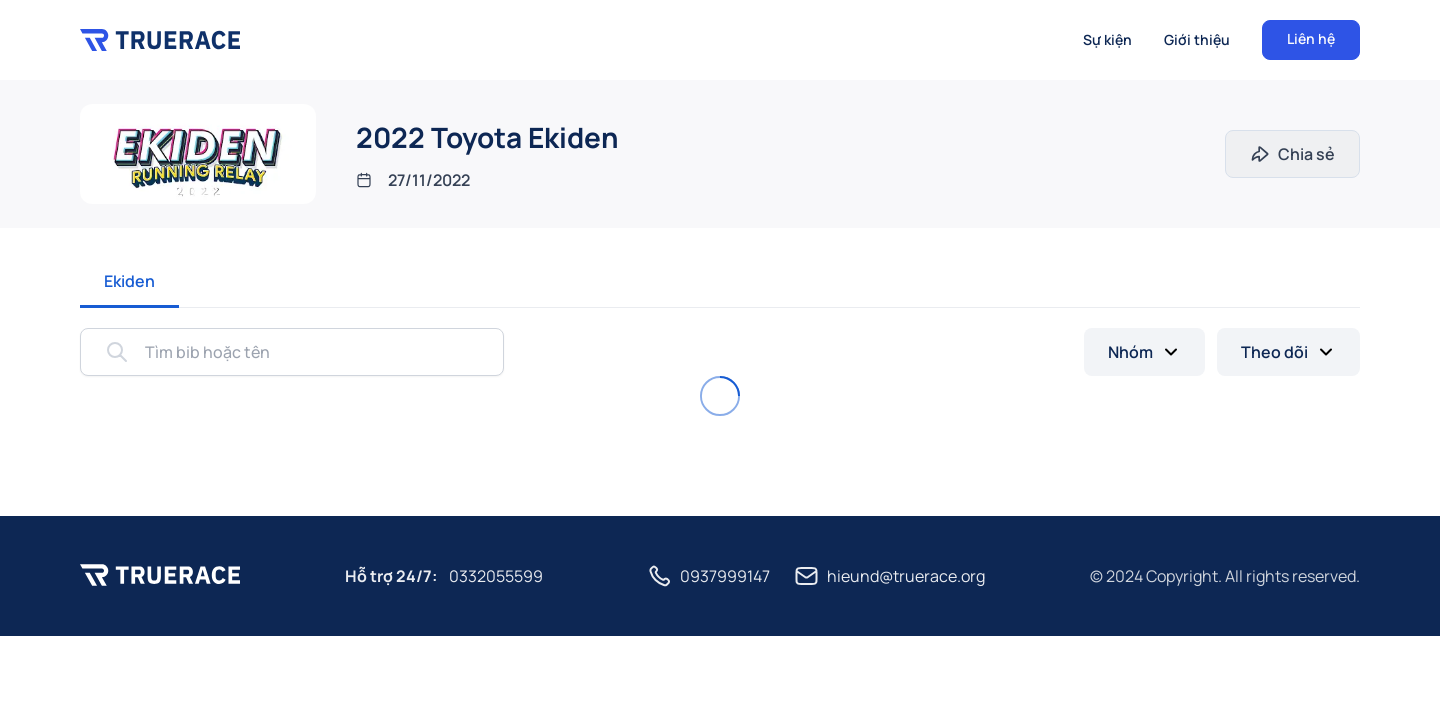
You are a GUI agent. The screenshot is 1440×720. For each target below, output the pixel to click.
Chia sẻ (1306, 154)
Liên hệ (1311, 38)
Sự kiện (1107, 39)
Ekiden (129, 281)
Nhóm (1130, 352)
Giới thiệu (1197, 39)
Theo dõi (1274, 352)
